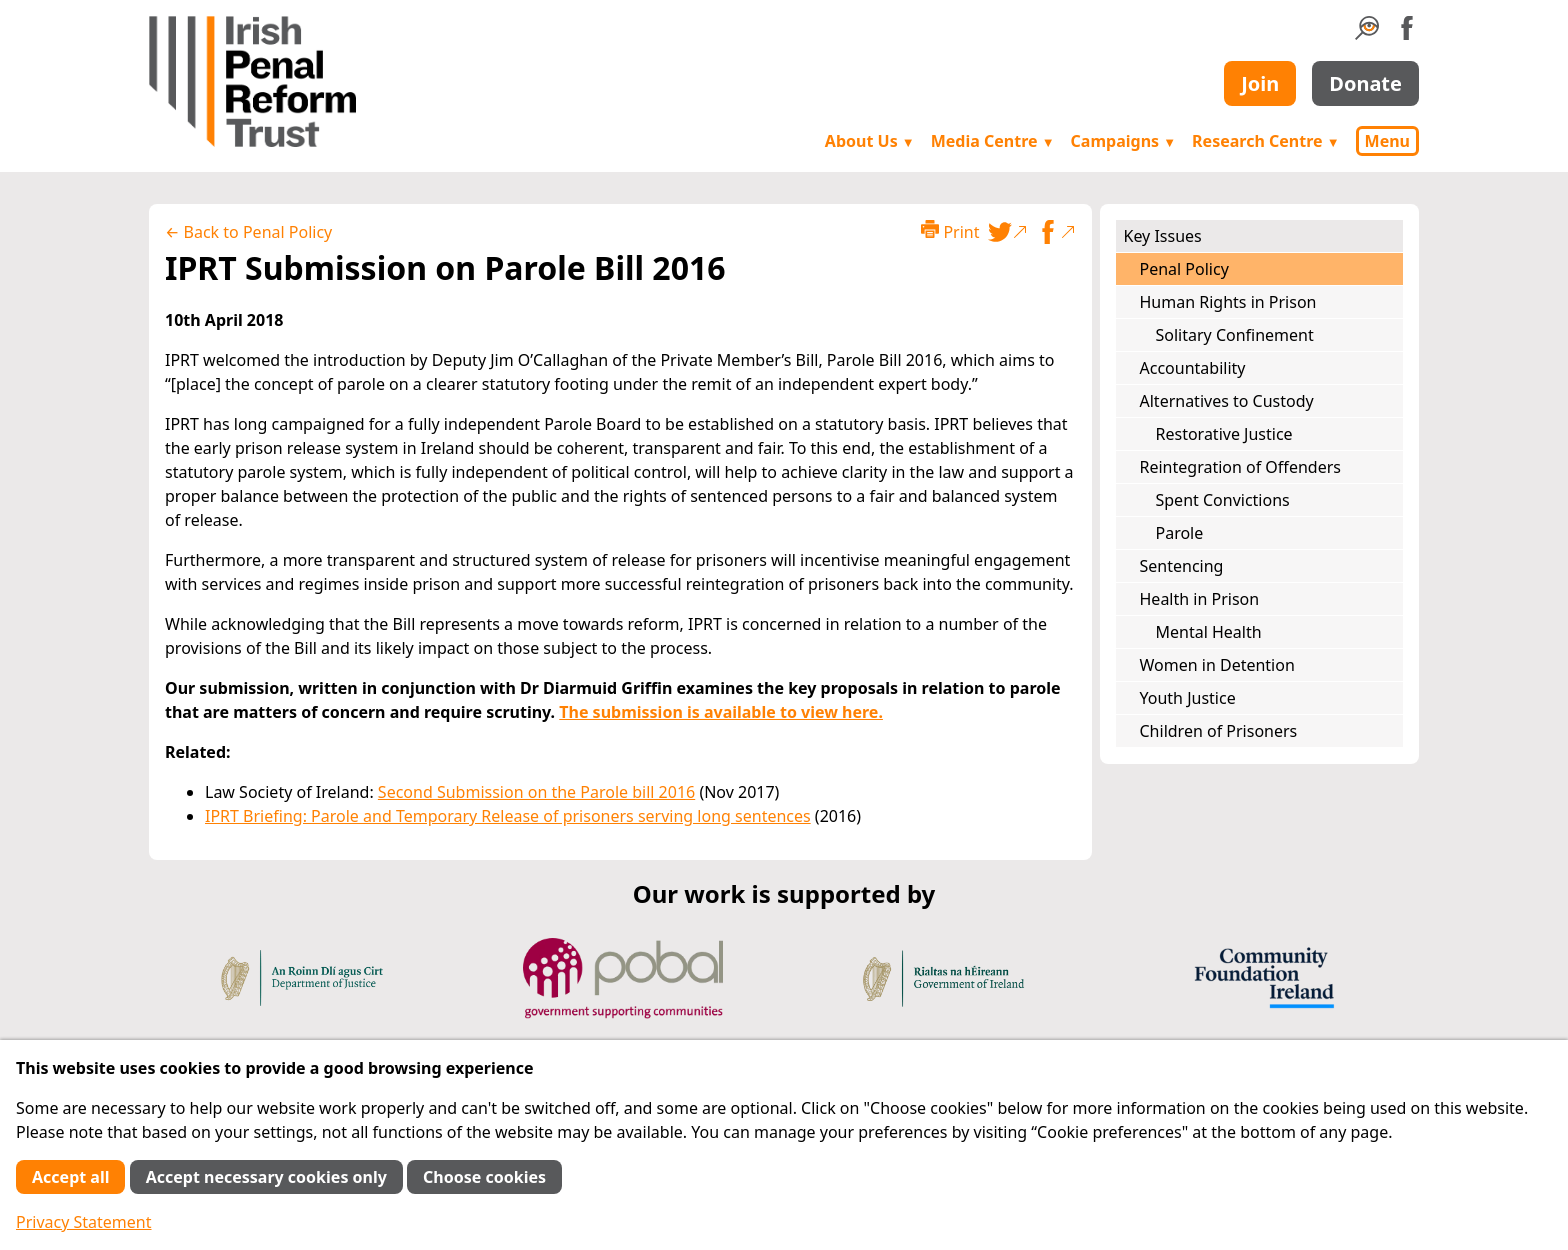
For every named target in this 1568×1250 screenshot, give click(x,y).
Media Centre (993, 141)
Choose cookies (484, 1177)
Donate (1365, 83)
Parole (1180, 533)
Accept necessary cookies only (266, 1177)
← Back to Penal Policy (248, 232)
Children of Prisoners (1219, 731)
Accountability (1193, 368)
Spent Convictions (1223, 500)
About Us (870, 141)
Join (1260, 83)
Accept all (70, 1177)
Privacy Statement (84, 1222)
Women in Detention (1217, 665)
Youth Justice (1188, 698)
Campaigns (1124, 141)
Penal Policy (1184, 269)
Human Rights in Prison (1228, 302)
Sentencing (1182, 566)
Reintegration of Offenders (1240, 467)
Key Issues (1163, 236)
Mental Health (1209, 632)
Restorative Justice (1224, 434)
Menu (1387, 141)
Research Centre (1265, 141)
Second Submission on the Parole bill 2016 (536, 792)
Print (950, 231)
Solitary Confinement (1235, 335)
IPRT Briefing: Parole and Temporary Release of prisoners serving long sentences (508, 816)
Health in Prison (1200, 599)
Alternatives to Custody (1227, 401)
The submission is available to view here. (721, 712)
